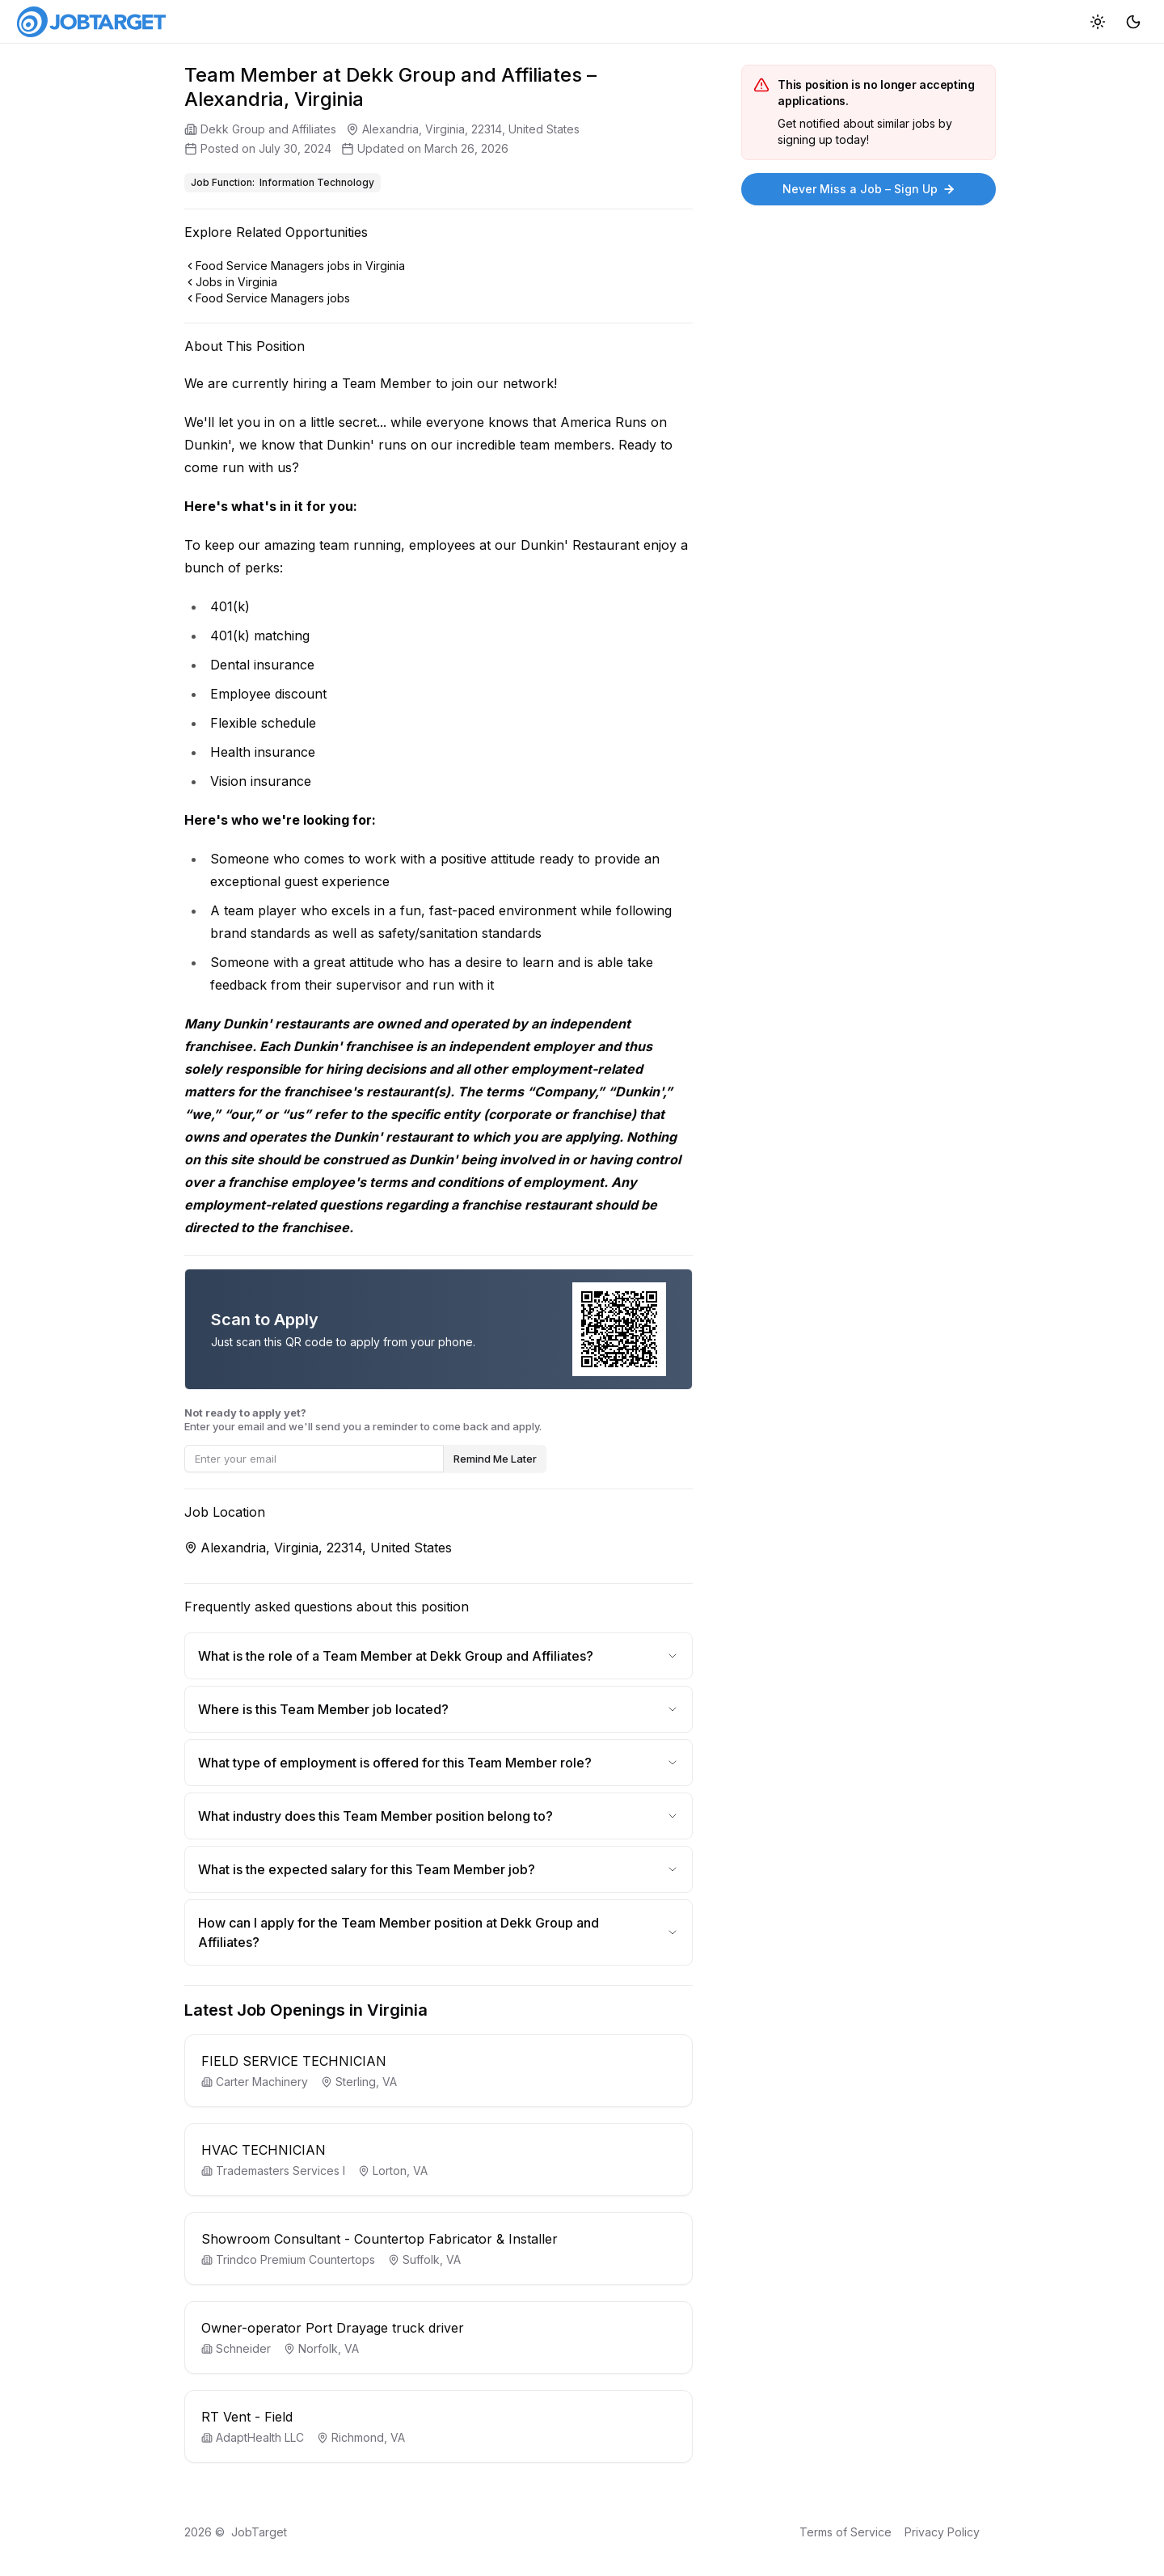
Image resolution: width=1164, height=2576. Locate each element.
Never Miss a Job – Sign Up (868, 189)
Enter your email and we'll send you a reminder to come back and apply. (363, 1419)
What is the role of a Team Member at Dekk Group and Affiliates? (438, 1656)
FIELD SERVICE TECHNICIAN (293, 2061)
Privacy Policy (942, 2532)
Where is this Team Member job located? (438, 1709)
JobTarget (259, 2532)
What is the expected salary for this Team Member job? (438, 1869)
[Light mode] (1097, 21)
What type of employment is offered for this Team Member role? (438, 1763)
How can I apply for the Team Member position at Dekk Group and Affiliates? (438, 1932)
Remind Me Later (495, 1458)
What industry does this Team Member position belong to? (438, 1816)
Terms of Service (845, 2532)
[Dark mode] (1133, 21)
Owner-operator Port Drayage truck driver (332, 2328)
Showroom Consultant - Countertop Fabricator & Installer (379, 2239)
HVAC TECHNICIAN (263, 2150)
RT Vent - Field (247, 2417)
